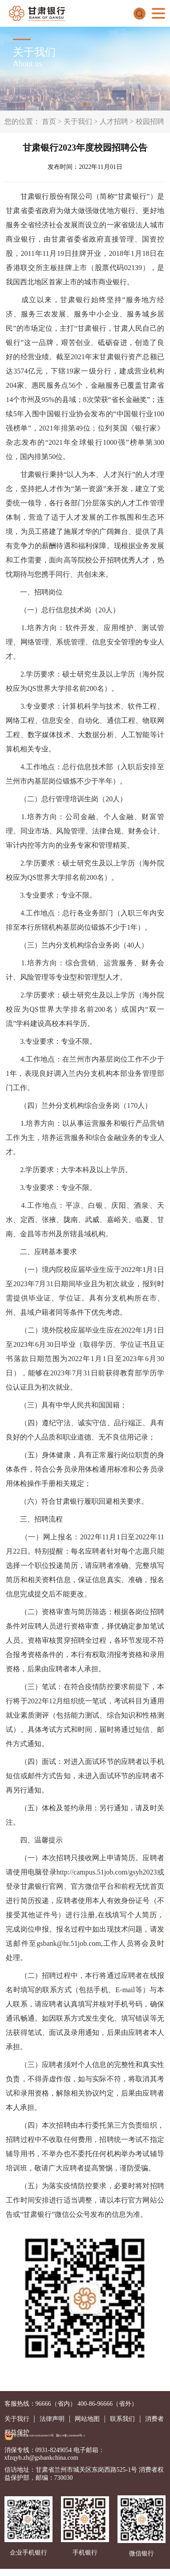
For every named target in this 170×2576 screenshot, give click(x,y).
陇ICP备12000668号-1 (70, 2435)
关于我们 (78, 121)
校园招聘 (150, 121)
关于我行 (16, 2419)
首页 (49, 121)
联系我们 (122, 2419)
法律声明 (52, 2419)
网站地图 (87, 2419)
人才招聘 (114, 121)
